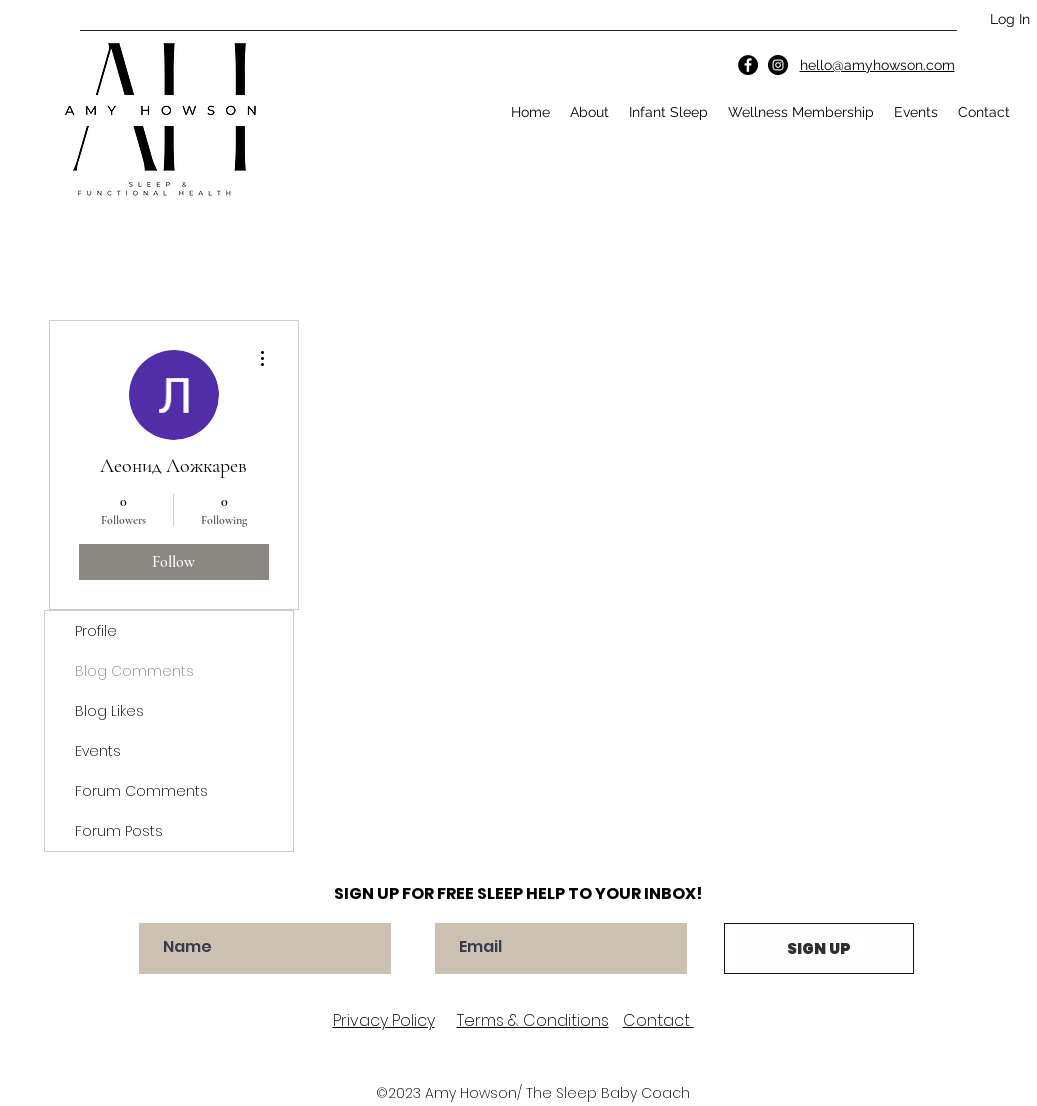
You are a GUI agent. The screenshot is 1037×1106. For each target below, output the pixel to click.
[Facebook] (748, 65)
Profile (96, 631)
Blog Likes (109, 711)
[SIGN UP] (819, 948)
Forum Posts (119, 831)
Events (98, 751)
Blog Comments (134, 671)
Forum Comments (141, 791)
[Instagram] (778, 65)
